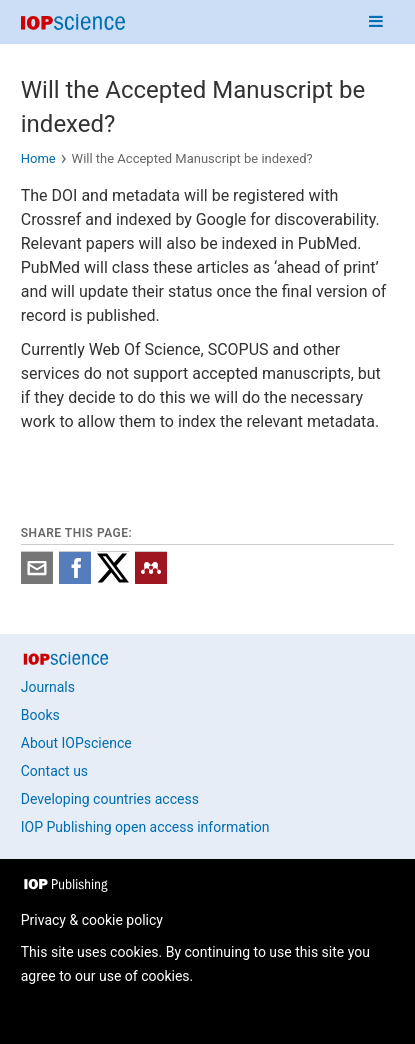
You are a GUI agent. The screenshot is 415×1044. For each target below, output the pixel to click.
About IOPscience (76, 743)
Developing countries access (110, 799)
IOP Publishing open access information (145, 827)
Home (38, 158)
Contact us (54, 771)
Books (40, 715)
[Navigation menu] (376, 22)
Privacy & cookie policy (92, 920)
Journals (48, 687)
